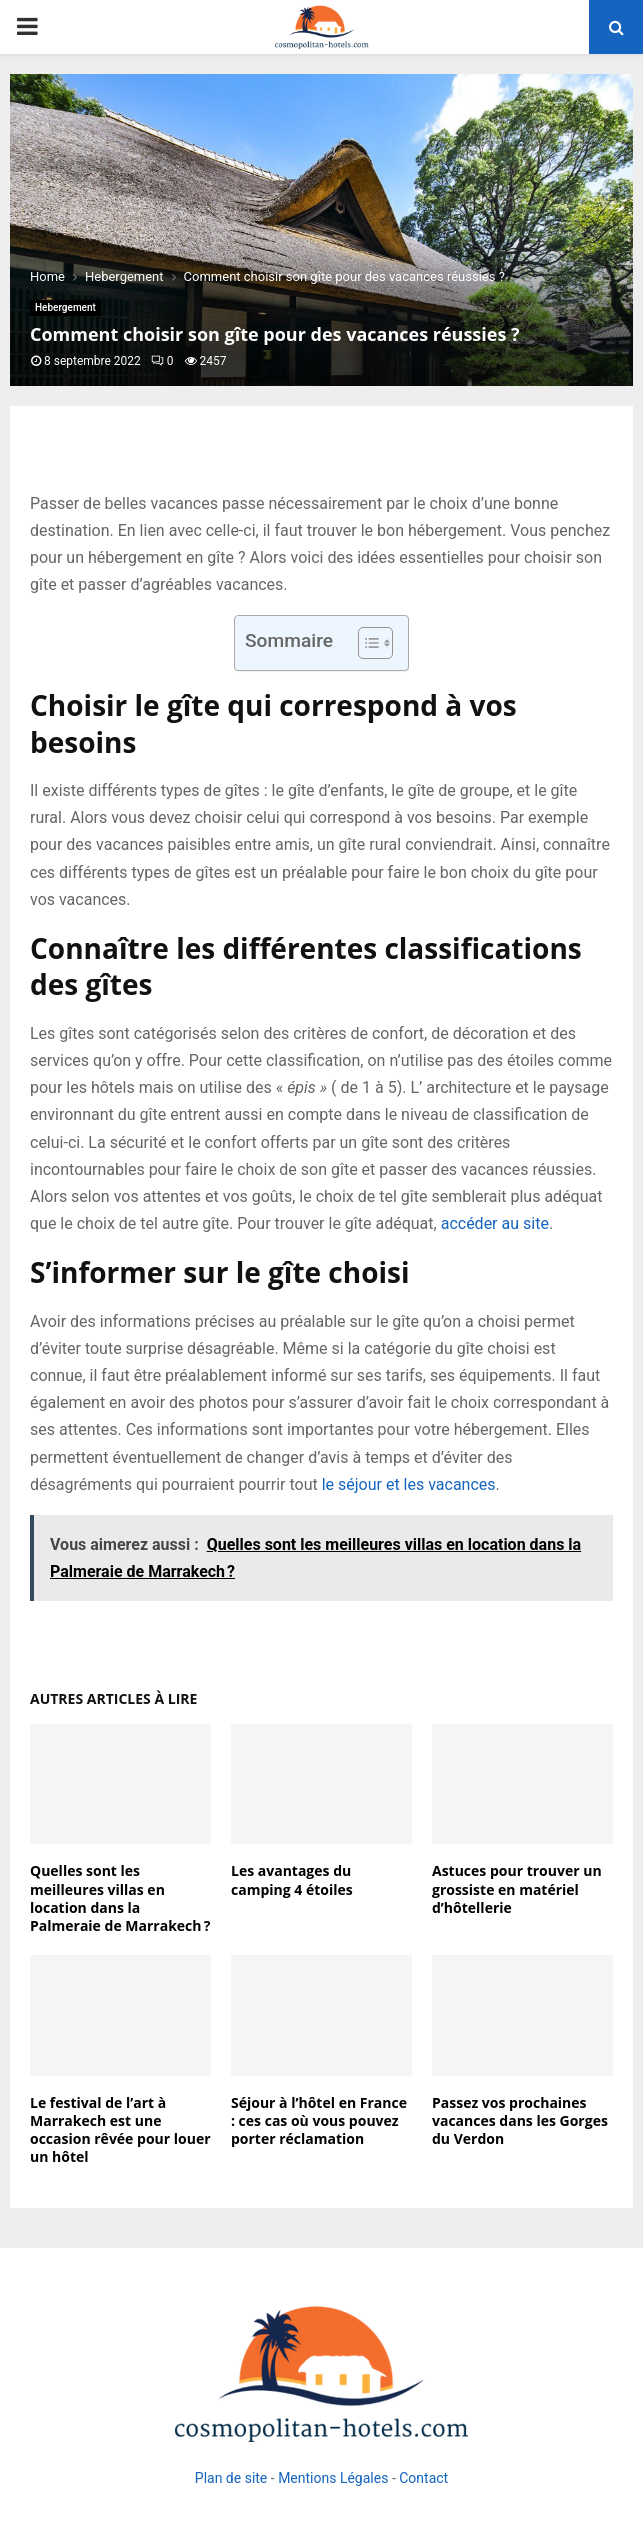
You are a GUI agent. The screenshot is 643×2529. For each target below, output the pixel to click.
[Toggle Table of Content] (365, 643)
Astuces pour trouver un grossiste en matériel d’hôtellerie (517, 1888)
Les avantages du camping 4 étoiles (292, 1879)
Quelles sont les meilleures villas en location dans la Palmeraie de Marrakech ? (120, 1898)
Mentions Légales (333, 2478)
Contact (423, 2478)
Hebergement (65, 307)
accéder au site (495, 1223)
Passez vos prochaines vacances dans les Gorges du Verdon (520, 2120)
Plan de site (231, 2478)
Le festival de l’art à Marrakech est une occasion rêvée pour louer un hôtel (120, 2130)
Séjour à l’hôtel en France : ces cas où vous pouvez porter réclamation (319, 2120)
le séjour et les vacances (409, 1484)
